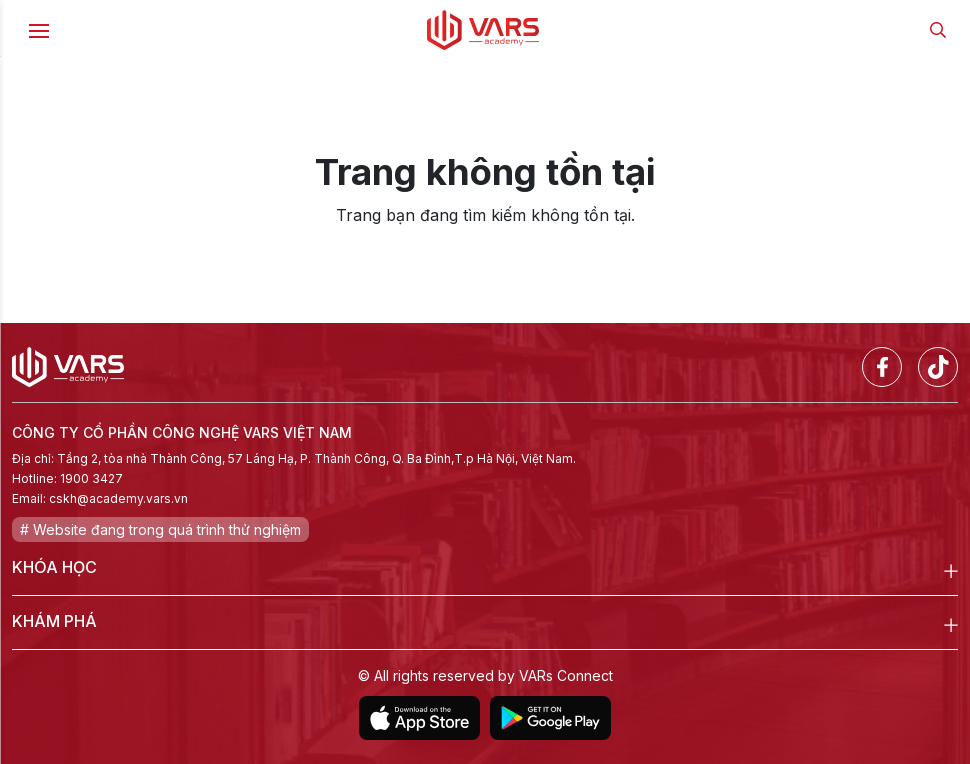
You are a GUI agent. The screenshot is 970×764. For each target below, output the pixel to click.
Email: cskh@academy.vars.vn (100, 498)
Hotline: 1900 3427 (67, 478)
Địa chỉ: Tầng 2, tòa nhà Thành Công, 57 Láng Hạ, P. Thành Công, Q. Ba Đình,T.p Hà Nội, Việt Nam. (294, 458)
